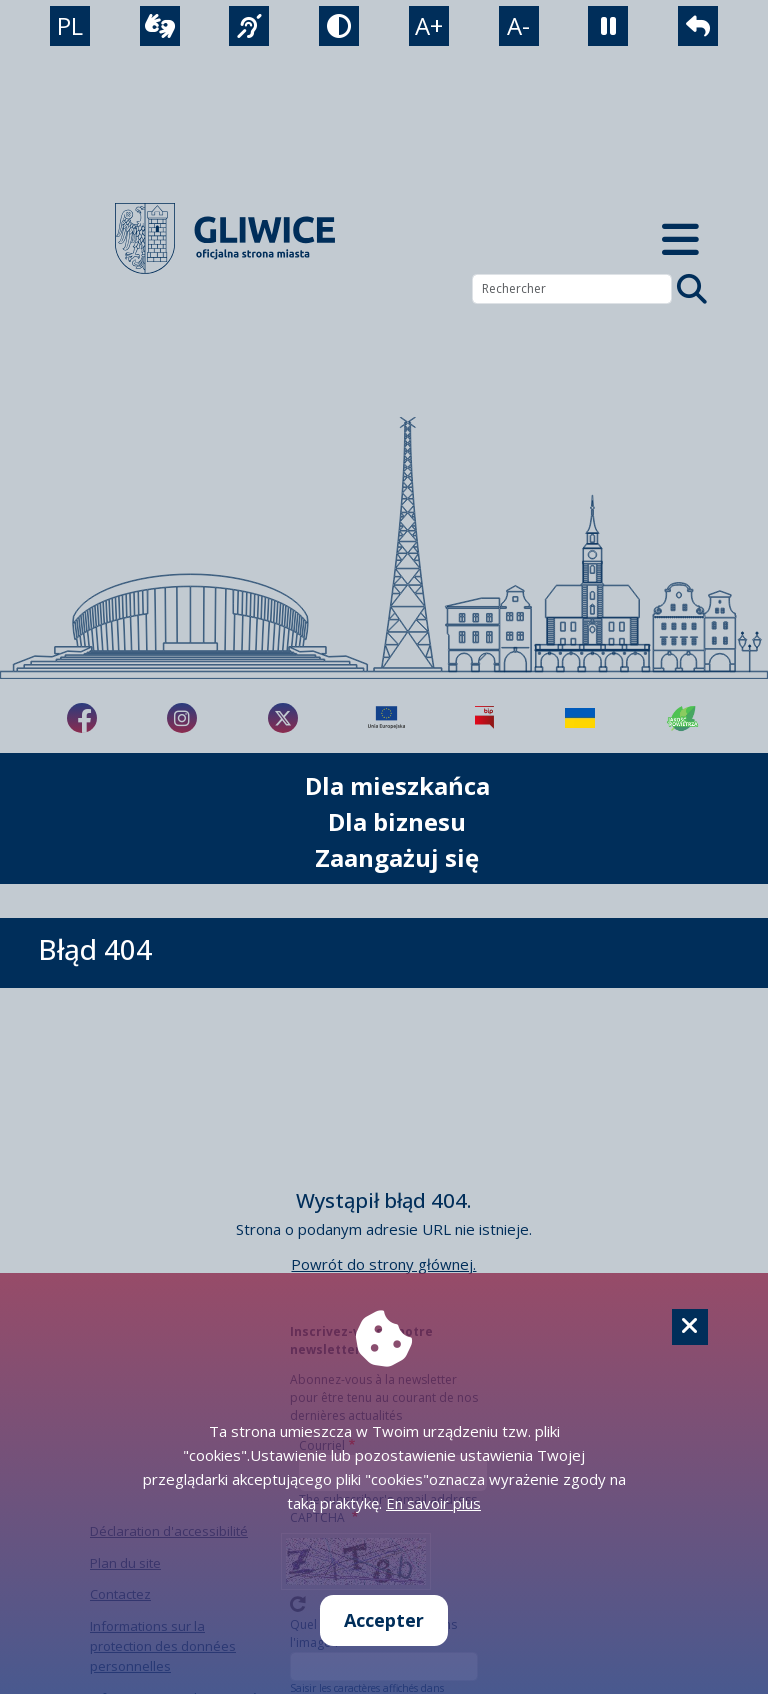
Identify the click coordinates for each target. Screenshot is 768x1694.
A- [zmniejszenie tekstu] (518, 25)
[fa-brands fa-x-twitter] (283, 718)
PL (70, 25)
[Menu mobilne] (680, 238)
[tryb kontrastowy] (339, 26)
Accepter (384, 1620)
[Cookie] (690, 1327)
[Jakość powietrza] (683, 718)
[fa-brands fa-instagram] (182, 718)
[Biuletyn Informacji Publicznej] (484, 718)
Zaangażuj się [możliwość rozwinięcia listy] (397, 857)
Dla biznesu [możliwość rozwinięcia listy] (397, 821)
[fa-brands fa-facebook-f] (82, 718)
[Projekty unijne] (386, 718)
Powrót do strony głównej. (383, 1264)
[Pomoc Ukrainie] (580, 718)
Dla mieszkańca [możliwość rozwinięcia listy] (397, 785)
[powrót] (698, 26)
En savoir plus (433, 1503)
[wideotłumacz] (160, 26)
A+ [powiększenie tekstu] (429, 25)
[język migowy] (249, 26)
